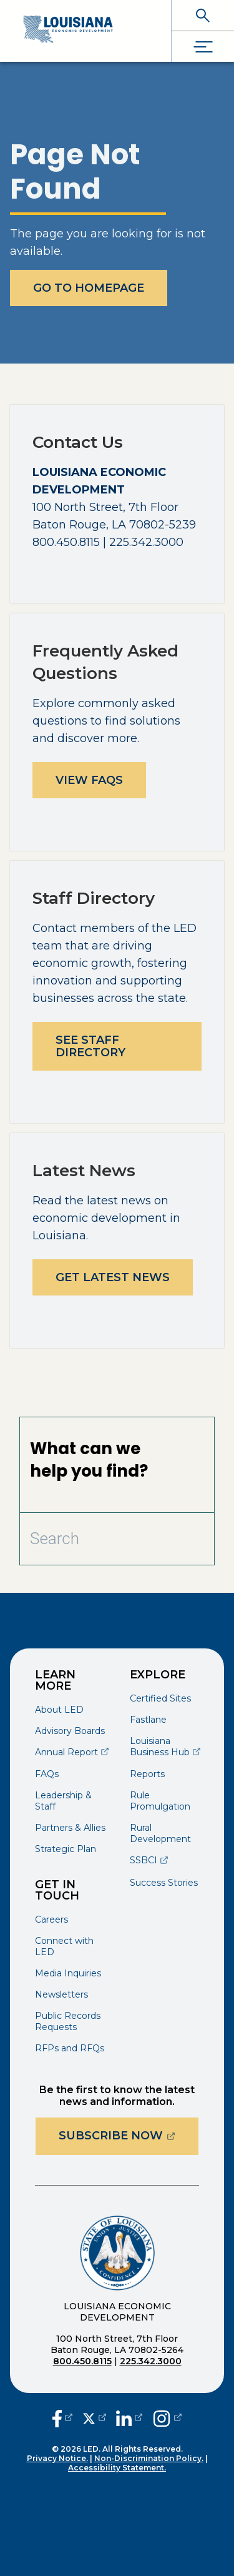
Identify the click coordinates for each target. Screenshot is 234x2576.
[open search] (203, 15)
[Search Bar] (88, 1539)
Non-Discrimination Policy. (148, 2458)
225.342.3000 (151, 2361)
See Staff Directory (90, 1046)
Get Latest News (113, 1277)
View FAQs (89, 780)
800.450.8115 (82, 2361)
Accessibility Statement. (117, 2467)
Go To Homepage (88, 288)
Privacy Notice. (57, 2458)
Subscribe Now (128, 2135)
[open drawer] (203, 46)
